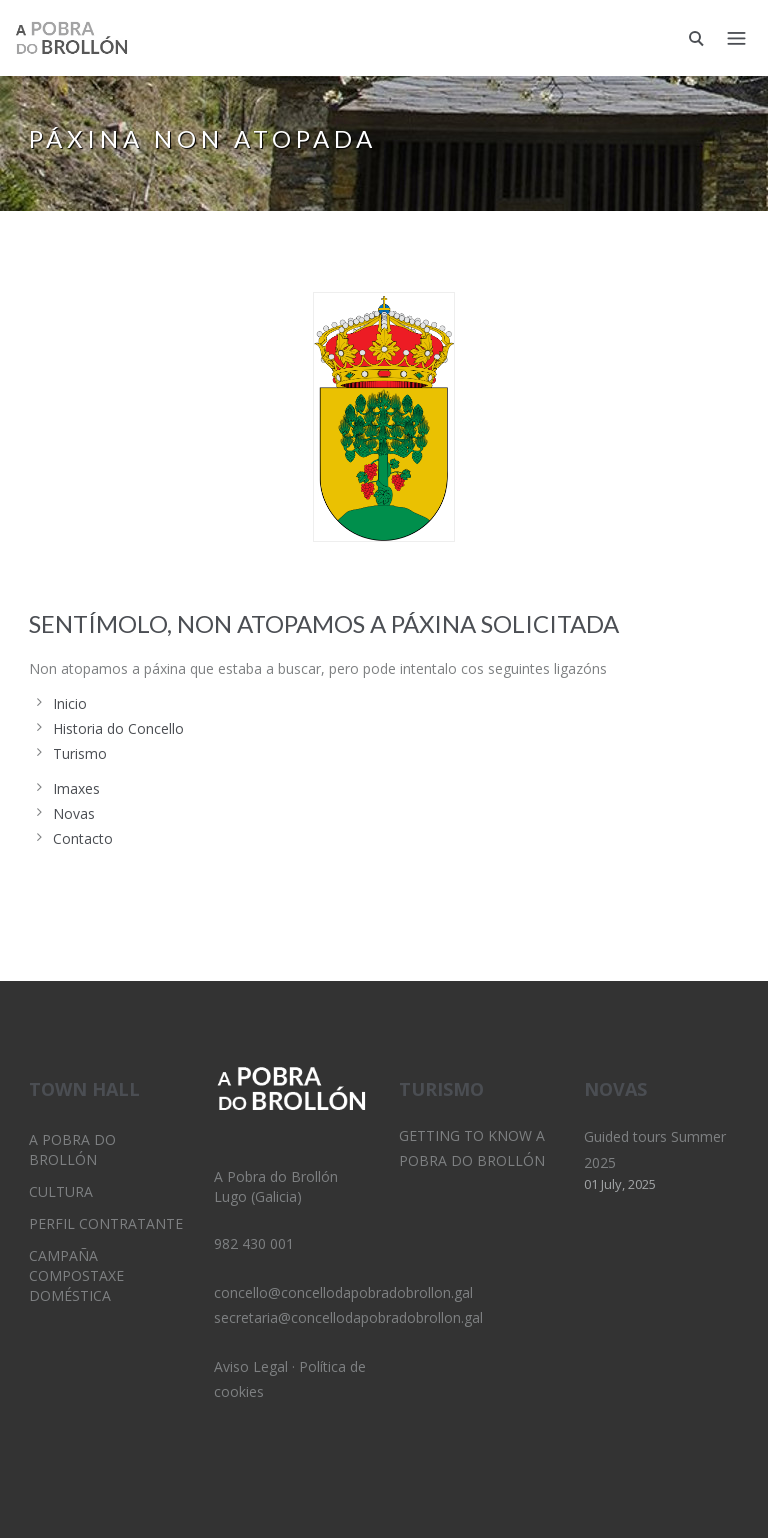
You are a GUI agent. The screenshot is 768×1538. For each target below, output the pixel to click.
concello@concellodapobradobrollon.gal (343, 1292)
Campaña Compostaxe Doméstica (76, 1275)
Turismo (80, 753)
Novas (74, 813)
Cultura (61, 1191)
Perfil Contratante (106, 1223)
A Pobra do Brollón (72, 1149)
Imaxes (76, 788)
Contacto (83, 838)
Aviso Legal (251, 1366)
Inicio (70, 703)
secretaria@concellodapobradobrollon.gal (348, 1317)
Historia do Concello (118, 728)
